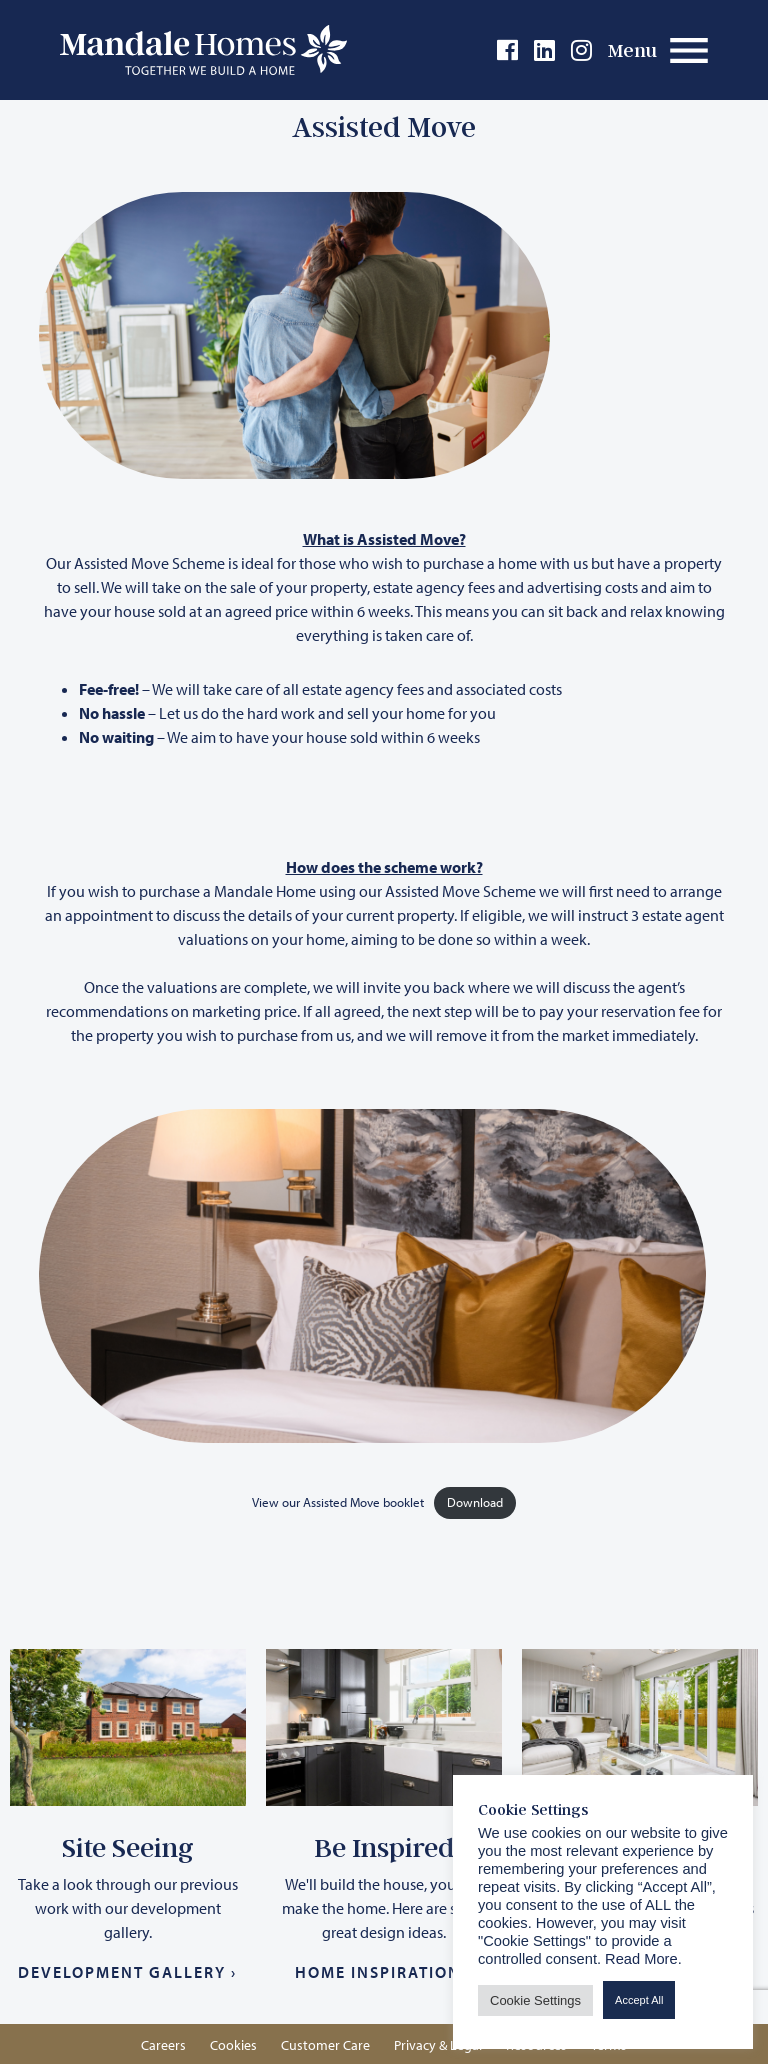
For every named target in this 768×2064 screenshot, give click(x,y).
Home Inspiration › (383, 1972)
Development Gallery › (127, 1972)
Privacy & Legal (438, 2045)
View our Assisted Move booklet (338, 1502)
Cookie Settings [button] (535, 2000)
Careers (163, 2045)
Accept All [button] (639, 2000)
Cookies (233, 2045)
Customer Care (325, 2045)
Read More (641, 1959)
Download (475, 1502)
